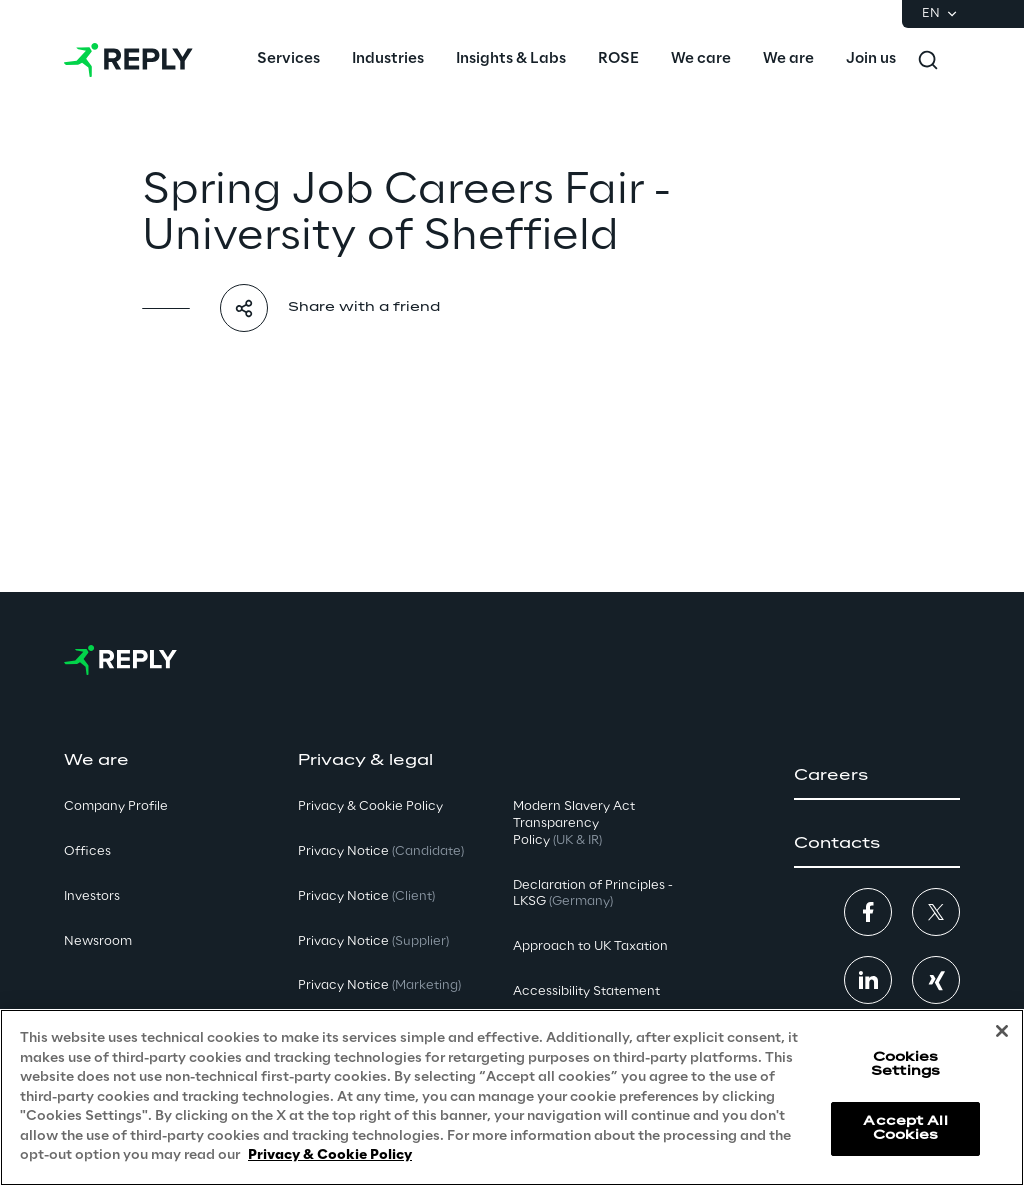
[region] (512, 1097)
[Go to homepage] (128, 60)
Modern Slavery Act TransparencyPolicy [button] (574, 823)
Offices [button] (87, 851)
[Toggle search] (928, 60)
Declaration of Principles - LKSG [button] (593, 894)
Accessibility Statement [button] (586, 991)
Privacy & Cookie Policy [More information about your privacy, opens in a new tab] (330, 1155)
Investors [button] (92, 896)
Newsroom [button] (98, 941)
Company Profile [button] (116, 806)
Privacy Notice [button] (381, 851)
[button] (877, 776)
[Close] (1002, 1031)
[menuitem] (288, 60)
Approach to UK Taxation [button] (590, 946)
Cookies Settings (905, 1064)
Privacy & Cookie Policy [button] (370, 806)
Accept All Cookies (905, 1128)
